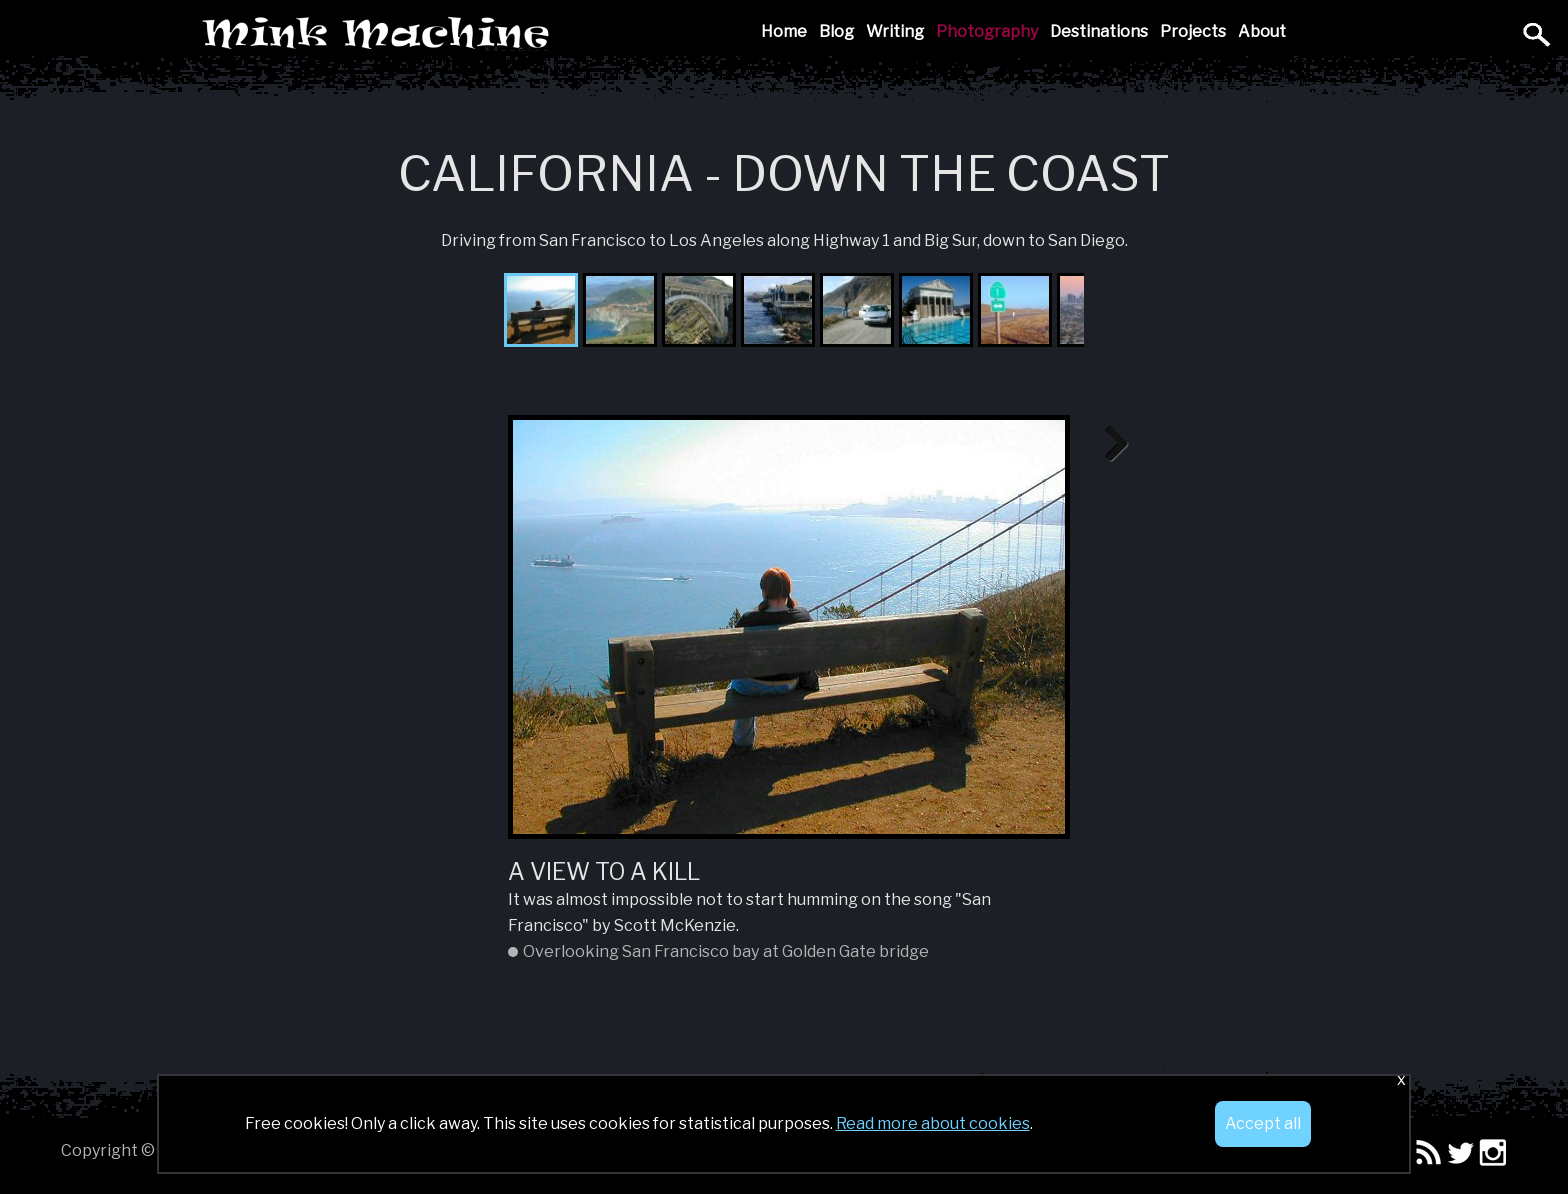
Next (1110, 445)
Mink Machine (517, 34)
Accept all (1263, 1123)
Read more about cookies (933, 1123)
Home (784, 31)
